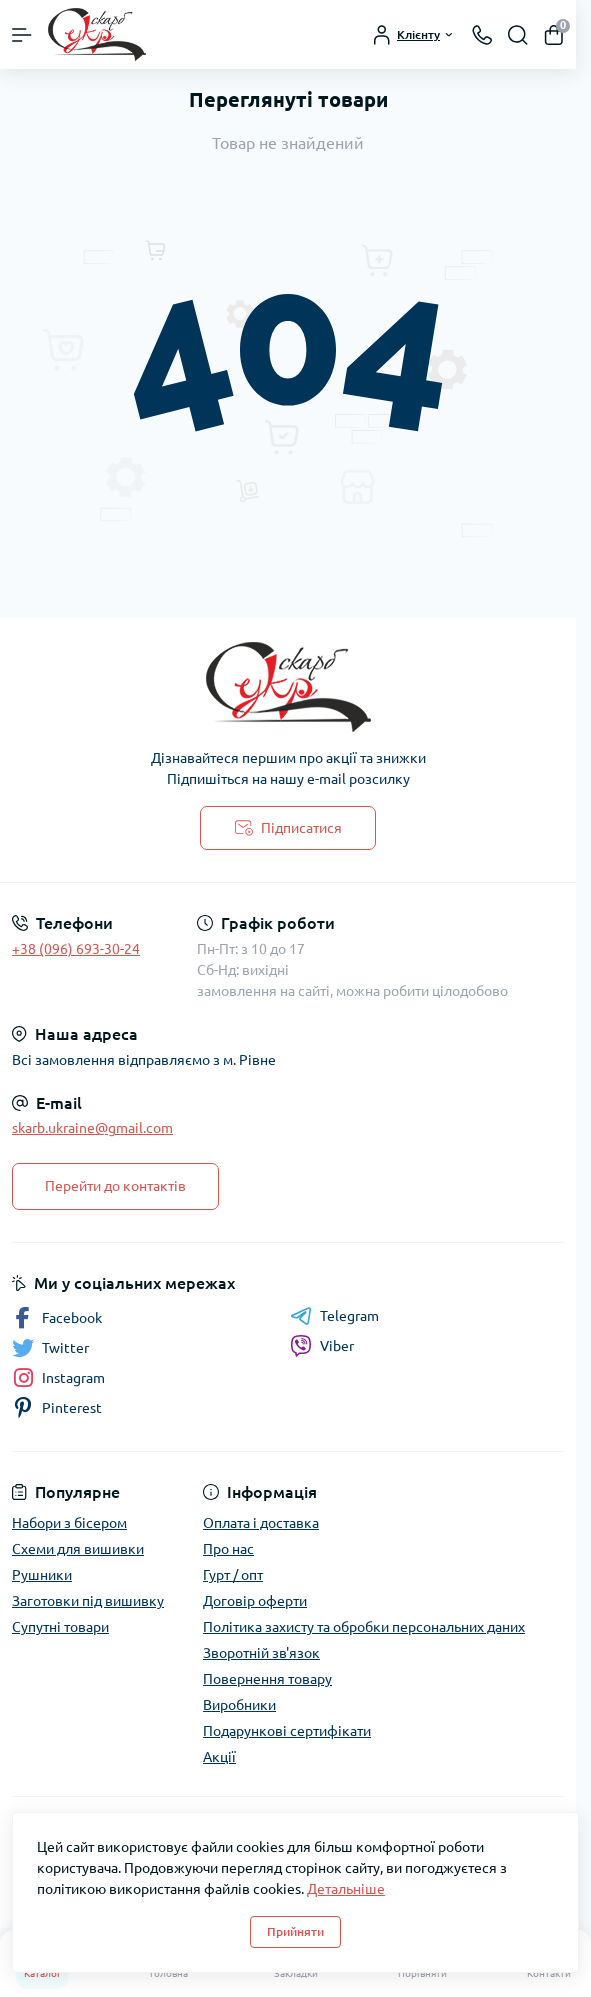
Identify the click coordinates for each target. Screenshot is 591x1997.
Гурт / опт (233, 1575)
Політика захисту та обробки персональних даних (364, 1627)
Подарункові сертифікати (287, 1731)
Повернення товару (267, 1679)
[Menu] (22, 35)
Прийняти (295, 1931)
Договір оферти (255, 1601)
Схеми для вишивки (78, 1549)
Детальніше (346, 1889)
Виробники (239, 1705)
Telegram (334, 1316)
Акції (219, 1757)
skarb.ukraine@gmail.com (92, 1128)
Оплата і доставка (261, 1523)
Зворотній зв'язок (261, 1653)
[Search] (518, 35)
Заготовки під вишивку (88, 1601)
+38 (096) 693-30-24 (76, 949)
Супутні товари (60, 1627)
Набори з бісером (69, 1523)
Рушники (42, 1575)
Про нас (228, 1549)
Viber (322, 1346)
